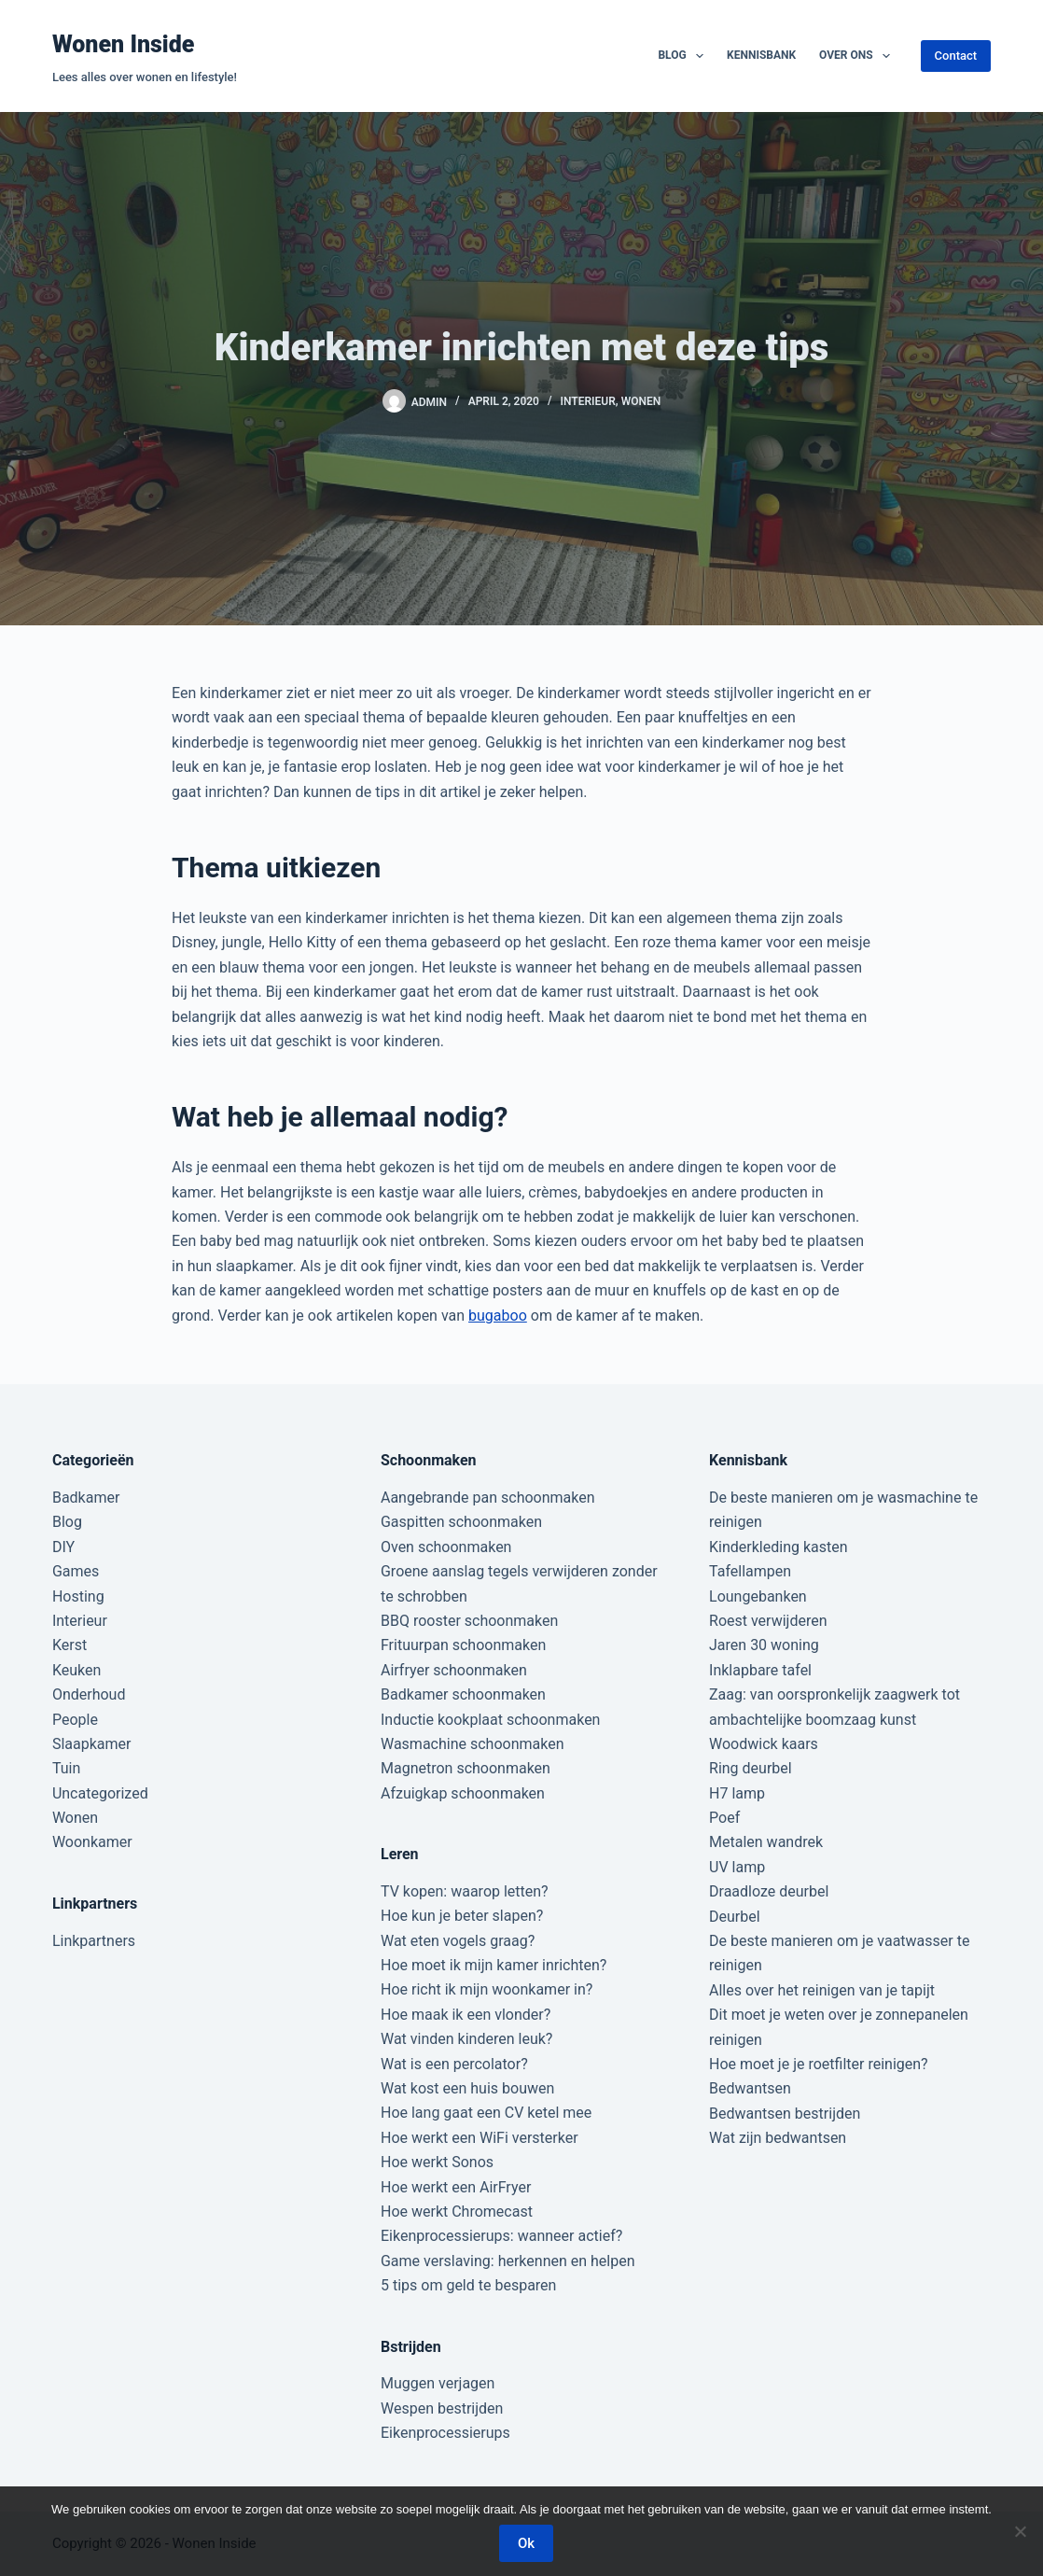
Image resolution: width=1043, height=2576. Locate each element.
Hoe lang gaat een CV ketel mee (486, 2112)
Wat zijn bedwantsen (777, 2138)
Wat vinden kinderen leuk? (466, 2039)
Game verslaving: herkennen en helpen (508, 2261)
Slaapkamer (92, 1744)
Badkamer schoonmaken (463, 1694)
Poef (724, 1818)
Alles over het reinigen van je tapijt (822, 1990)
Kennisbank (761, 55)
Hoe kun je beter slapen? (462, 1916)
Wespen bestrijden (442, 2408)
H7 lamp (737, 1793)
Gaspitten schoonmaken (461, 1522)
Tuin (66, 1768)
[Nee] (1019, 2531)
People (75, 1720)
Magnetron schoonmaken (465, 1768)
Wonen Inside (123, 44)
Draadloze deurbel (768, 1891)
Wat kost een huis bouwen (467, 2088)
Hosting (78, 1596)
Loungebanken (758, 1596)
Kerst (69, 1645)
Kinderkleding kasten (778, 1547)
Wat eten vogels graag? (458, 1941)
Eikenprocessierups (445, 2433)
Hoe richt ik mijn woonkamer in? (486, 1989)
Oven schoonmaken (446, 1547)
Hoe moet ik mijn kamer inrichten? (493, 1965)
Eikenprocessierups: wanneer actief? (501, 2236)
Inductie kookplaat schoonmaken (490, 1720)
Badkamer (85, 1497)
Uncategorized (100, 1793)
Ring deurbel (750, 1768)
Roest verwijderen (768, 1621)
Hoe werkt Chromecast (457, 2211)
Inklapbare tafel (760, 1670)
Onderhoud (89, 1694)
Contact (956, 56)
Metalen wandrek (766, 1842)
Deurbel (734, 1916)
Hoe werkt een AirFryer (456, 2187)
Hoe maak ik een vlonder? (465, 2014)
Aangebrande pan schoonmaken (488, 1497)
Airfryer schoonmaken (454, 1670)
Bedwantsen (750, 2088)
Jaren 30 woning (764, 1645)
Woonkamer (92, 1842)
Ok (526, 2543)
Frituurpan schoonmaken (463, 1645)
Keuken (76, 1670)
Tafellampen (750, 1571)
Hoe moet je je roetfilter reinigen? (818, 2064)
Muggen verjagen (437, 2383)
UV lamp (737, 1867)
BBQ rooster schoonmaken (469, 1621)
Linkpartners (93, 1941)
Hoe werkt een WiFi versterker (479, 2138)
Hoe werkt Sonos (437, 2162)
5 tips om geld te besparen (468, 2285)
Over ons (858, 56)
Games (75, 1571)
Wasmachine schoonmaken (472, 1744)
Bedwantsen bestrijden (784, 2113)
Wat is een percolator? (454, 2064)
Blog (684, 56)
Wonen (641, 401)
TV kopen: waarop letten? (465, 1891)
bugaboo (497, 1315)
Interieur (588, 401)
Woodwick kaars (763, 1744)
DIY (63, 1547)
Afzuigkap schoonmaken (463, 1793)
